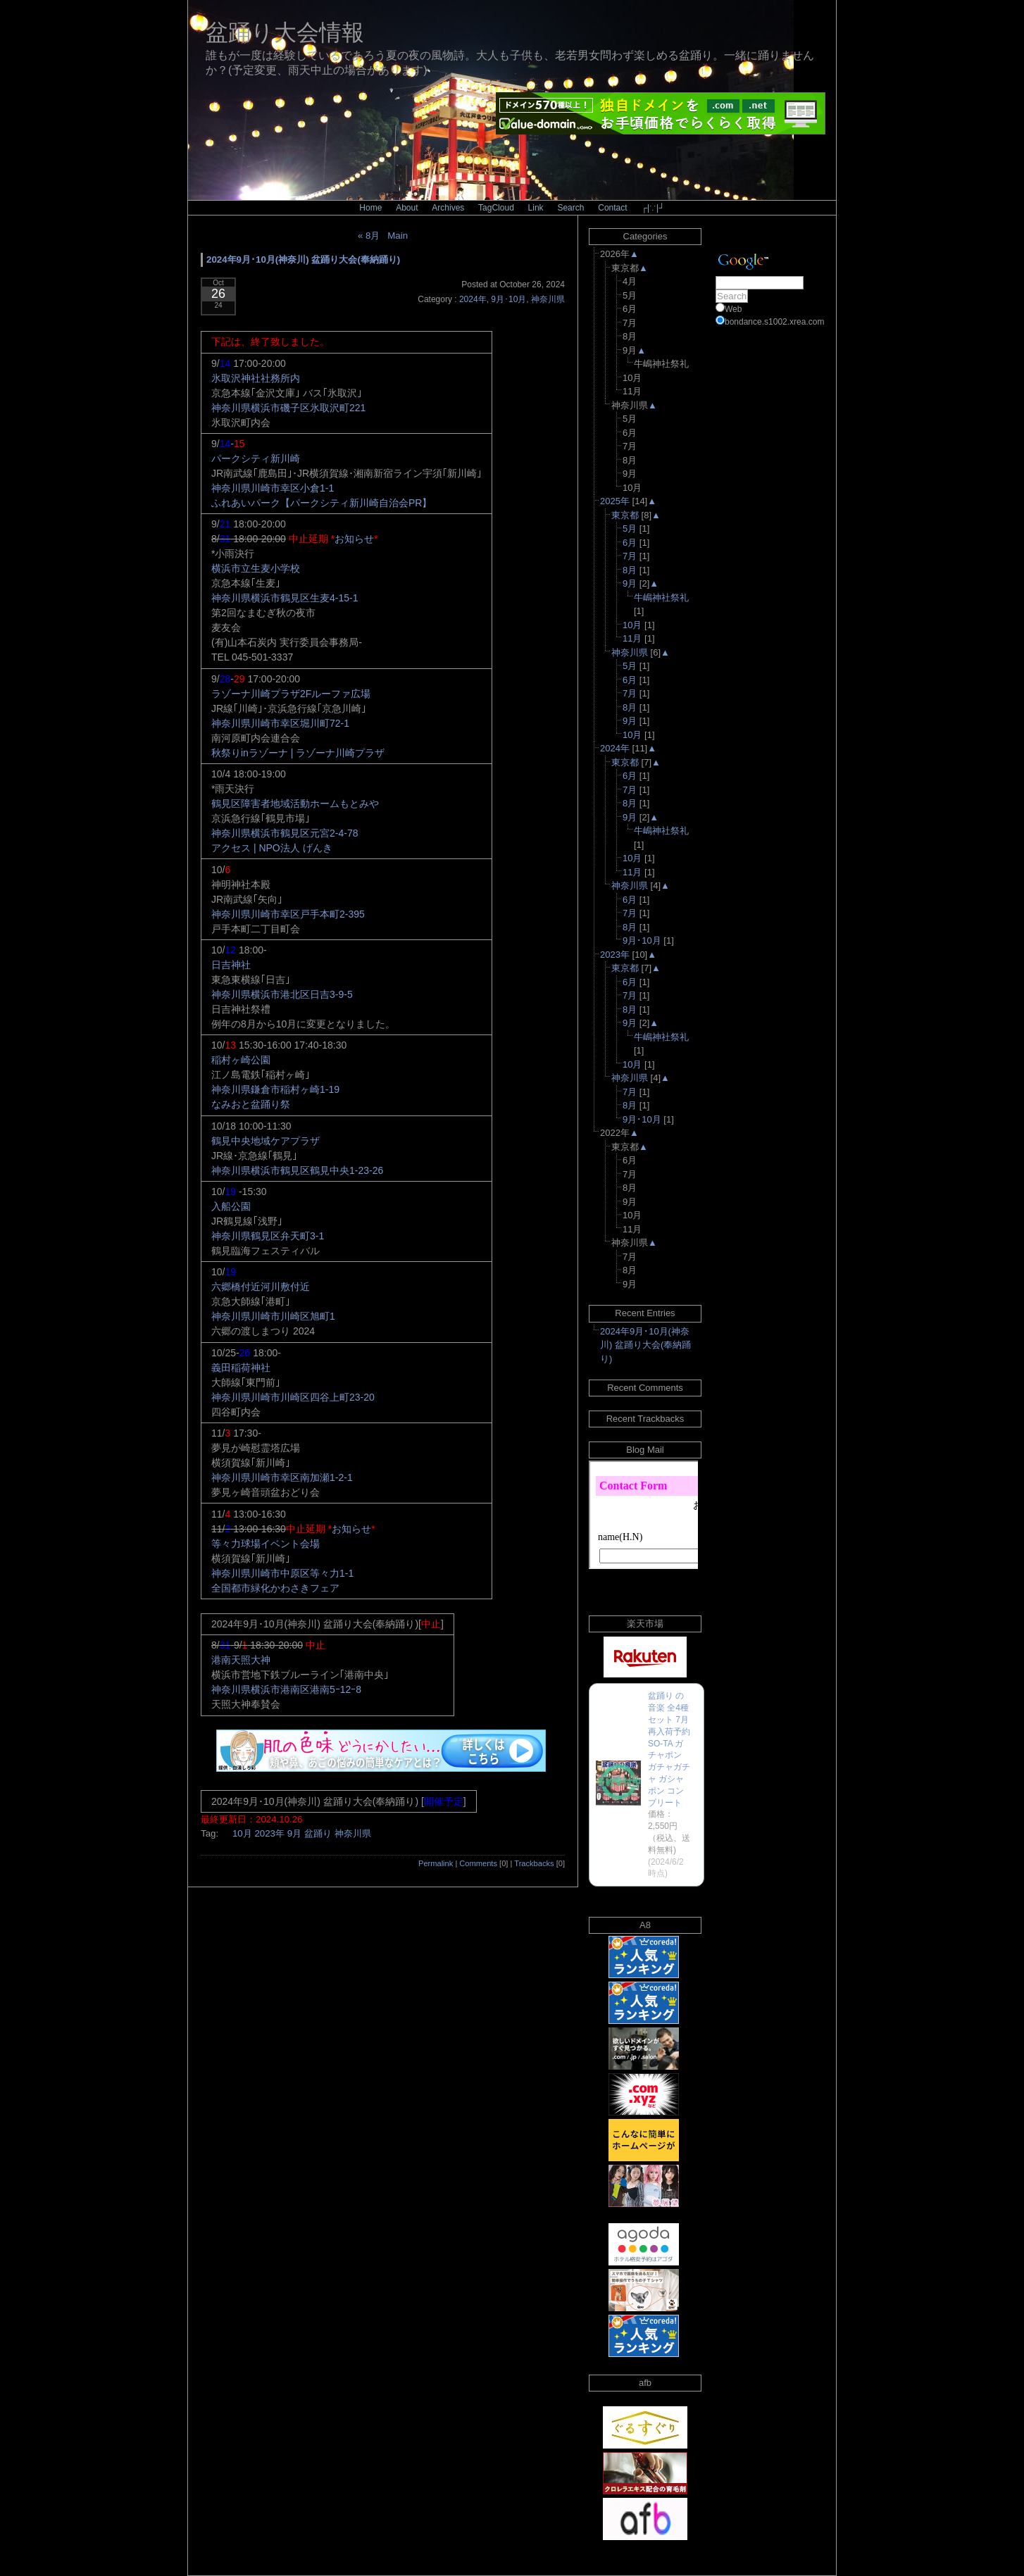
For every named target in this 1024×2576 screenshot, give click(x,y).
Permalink (435, 1863)
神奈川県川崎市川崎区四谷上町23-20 (293, 1397)
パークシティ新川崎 (255, 458)
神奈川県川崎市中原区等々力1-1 (282, 1573)
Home (370, 208)
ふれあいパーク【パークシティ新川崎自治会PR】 (321, 502)
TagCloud (496, 208)
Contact (612, 208)
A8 (645, 1925)
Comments (478, 1863)
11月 (632, 638)
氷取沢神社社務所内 (255, 378)
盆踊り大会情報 (285, 32)
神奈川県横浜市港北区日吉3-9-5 (282, 994)
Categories (645, 236)
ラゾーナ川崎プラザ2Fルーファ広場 (290, 693)
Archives (448, 208)
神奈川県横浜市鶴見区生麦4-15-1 (284, 598)
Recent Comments (645, 1387)
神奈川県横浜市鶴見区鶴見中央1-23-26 (297, 1170)
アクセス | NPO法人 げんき (271, 848)
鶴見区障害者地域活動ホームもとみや (295, 803)
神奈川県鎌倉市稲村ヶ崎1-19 (275, 1089)
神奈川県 (548, 299)
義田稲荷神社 (240, 1367)
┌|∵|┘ (652, 208)
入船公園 (231, 1206)
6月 (630, 542)
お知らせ (354, 538)
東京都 (625, 515)
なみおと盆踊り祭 (250, 1104)
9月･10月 (508, 299)
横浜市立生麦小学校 (255, 568)
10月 (242, 1833)
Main (397, 235)
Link (536, 208)
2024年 (473, 299)
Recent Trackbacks (645, 1418)
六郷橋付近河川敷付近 (260, 1286)
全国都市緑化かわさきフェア (275, 1588)
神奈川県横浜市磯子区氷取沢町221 (288, 407)
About (407, 208)
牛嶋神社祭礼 (661, 597)
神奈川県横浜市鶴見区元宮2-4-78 (284, 833)
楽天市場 (645, 1623)
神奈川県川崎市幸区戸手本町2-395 (288, 914)
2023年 (269, 1833)
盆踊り (318, 1833)
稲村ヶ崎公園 (240, 1059)
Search (570, 208)
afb (645, 2382)
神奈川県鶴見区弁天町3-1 (267, 1236)
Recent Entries (645, 1313)
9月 (294, 1833)
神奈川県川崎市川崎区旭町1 (273, 1316)
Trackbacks (534, 1863)
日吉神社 (231, 964)
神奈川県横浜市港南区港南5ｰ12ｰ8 (286, 1689)
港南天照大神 (240, 1659)
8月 (630, 570)
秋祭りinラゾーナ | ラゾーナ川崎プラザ (298, 752)
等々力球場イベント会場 (265, 1543)
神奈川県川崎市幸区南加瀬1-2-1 (282, 1477)
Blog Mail (644, 1449)
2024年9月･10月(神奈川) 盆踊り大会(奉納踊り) (303, 259)
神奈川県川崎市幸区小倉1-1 (272, 488)
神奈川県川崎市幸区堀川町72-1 (280, 723)
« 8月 (369, 235)
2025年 (615, 501)
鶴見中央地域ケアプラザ (265, 1140)
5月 (630, 528)
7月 (630, 556)
